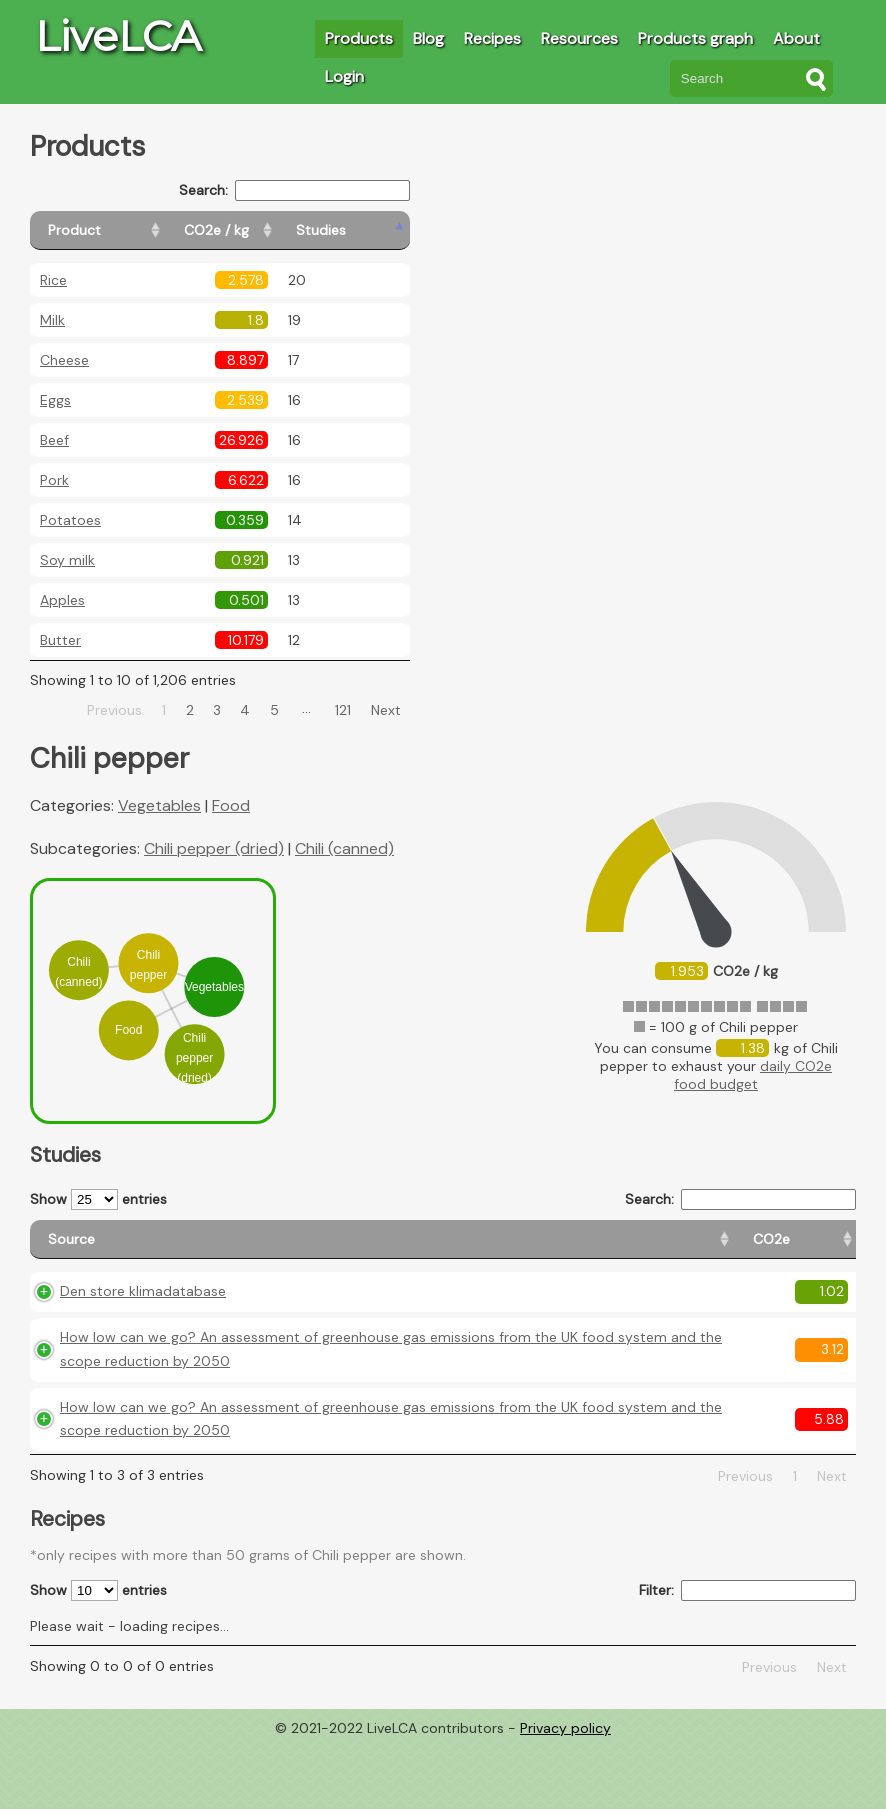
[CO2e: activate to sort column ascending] (485, 1248)
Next (386, 710)
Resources (579, 38)
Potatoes (70, 520)
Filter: (747, 1655)
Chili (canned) (344, 848)
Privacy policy (565, 1794)
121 (343, 710)
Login (344, 76)
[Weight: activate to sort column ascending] (816, 1248)
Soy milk (67, 560)
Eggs (55, 400)
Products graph (695, 38)
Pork (54, 480)
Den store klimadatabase (143, 1309)
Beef (54, 440)
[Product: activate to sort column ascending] (120, 230)
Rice (53, 280)
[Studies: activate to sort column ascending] (366, 230)
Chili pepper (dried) (214, 848)
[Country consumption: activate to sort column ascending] (701, 1248)
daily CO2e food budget (753, 1075)
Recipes (492, 38)
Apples (62, 600)
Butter (60, 640)
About (796, 38)
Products (359, 38)
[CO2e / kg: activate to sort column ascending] (267, 230)
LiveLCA (118, 36)
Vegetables (159, 805)
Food (231, 805)
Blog (428, 38)
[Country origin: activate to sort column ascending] (575, 1248)
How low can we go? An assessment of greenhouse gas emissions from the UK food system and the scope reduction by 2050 (243, 1379)
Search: (294, 190)
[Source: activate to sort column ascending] (239, 1248)
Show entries (98, 1199)
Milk (52, 320)
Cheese (64, 360)
